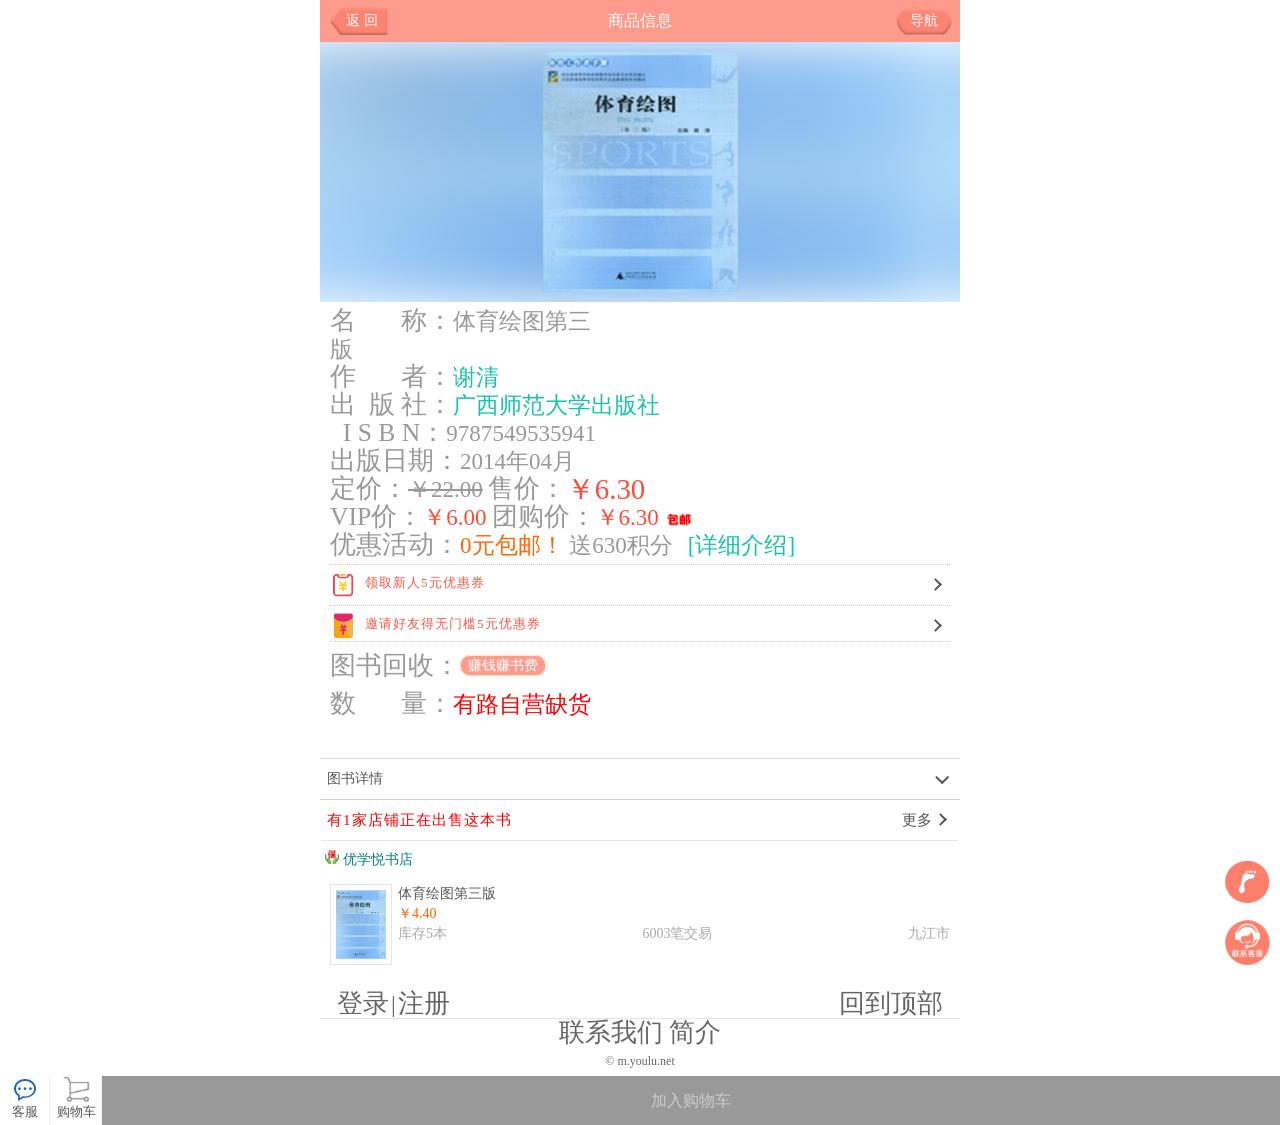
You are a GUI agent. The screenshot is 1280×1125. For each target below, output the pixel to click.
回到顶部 (891, 1003)
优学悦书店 (369, 859)
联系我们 (611, 1032)
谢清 (476, 377)
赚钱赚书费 (503, 665)
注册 (424, 1003)
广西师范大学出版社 (556, 405)
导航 (931, 21)
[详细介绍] (741, 545)
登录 (363, 1003)
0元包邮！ (512, 545)
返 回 (362, 20)
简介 (695, 1032)
